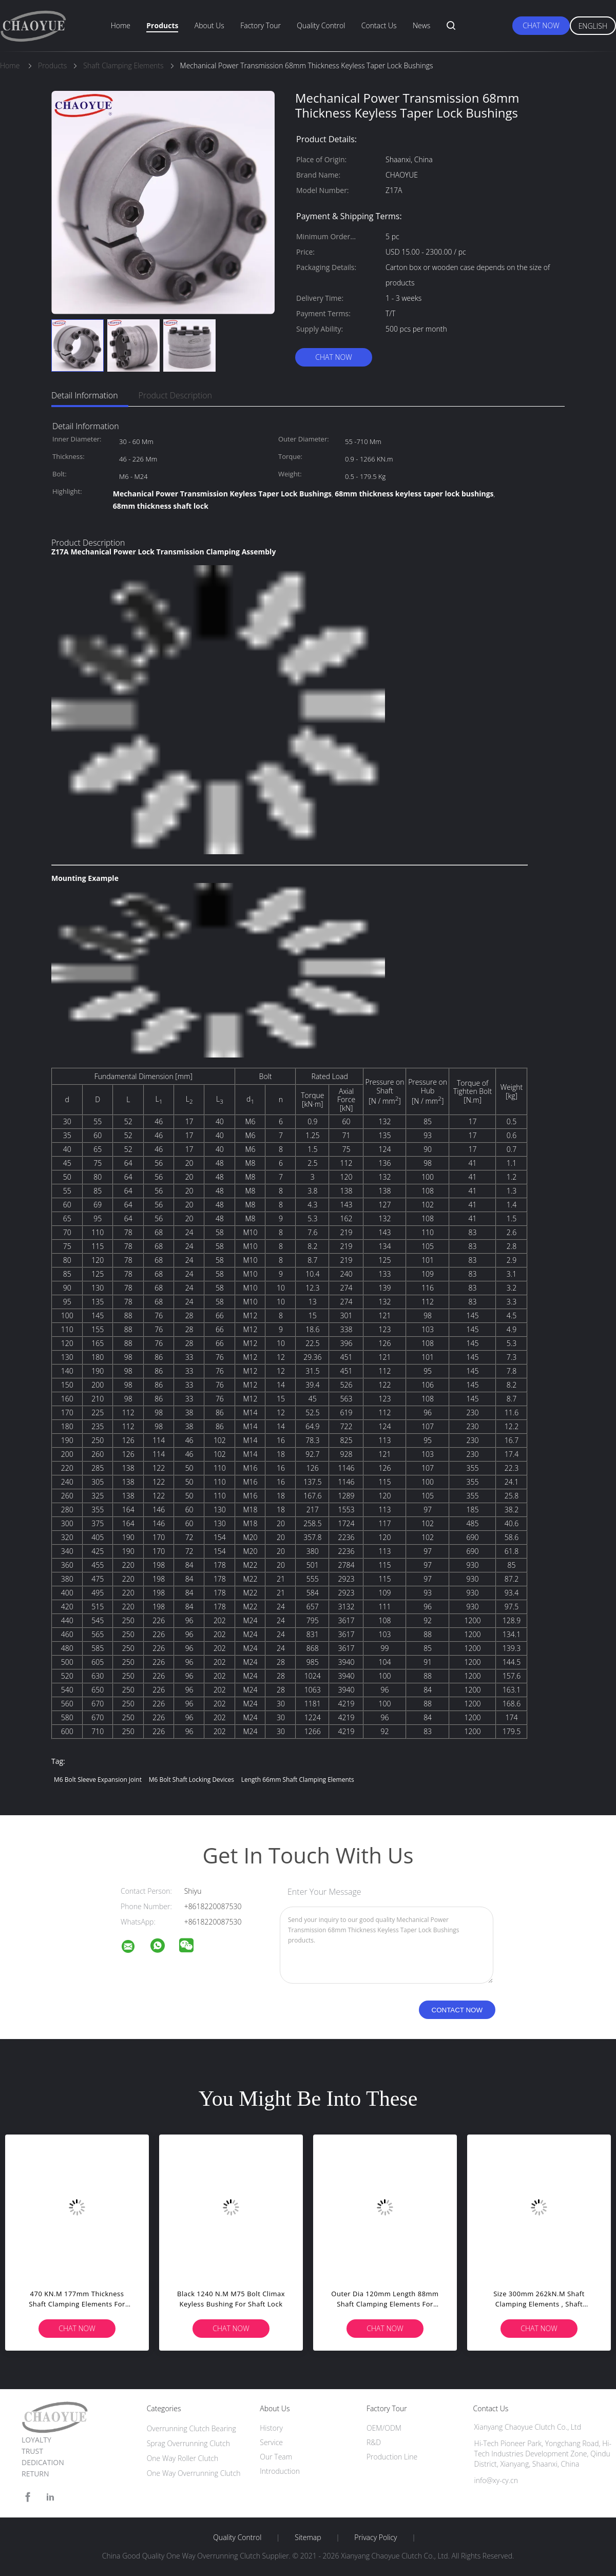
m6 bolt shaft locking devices (191, 1779)
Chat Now (541, 25)
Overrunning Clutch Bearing (191, 2428)
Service (271, 2442)
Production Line (392, 2457)
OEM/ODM (384, 2428)
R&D (374, 2442)
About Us (209, 25)
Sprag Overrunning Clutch (188, 2443)
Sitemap (308, 2537)
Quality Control (321, 25)
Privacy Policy (375, 2537)
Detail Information (84, 395)
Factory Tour (260, 25)
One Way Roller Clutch (183, 2458)
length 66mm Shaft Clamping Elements (297, 1779)
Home (120, 25)
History (271, 2428)
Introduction (280, 2471)
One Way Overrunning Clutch (194, 2473)
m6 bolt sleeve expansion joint (98, 1779)
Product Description (175, 395)
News (421, 25)
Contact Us (379, 25)
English (593, 26)
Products (162, 25)
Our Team (276, 2457)
